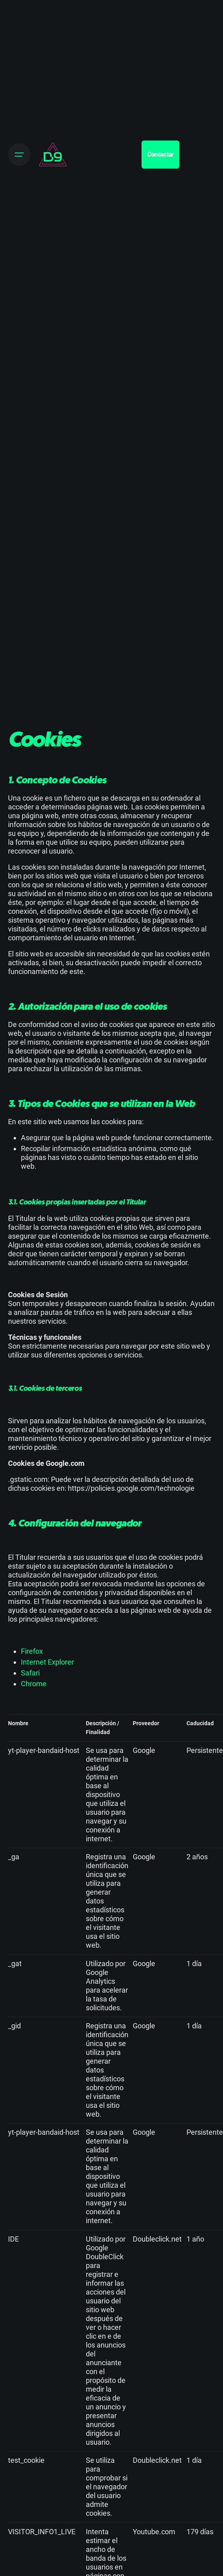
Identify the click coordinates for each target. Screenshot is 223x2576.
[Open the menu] (19, 154)
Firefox (32, 1651)
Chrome (34, 1683)
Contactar (160, 154)
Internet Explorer (47, 1662)
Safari (30, 1673)
